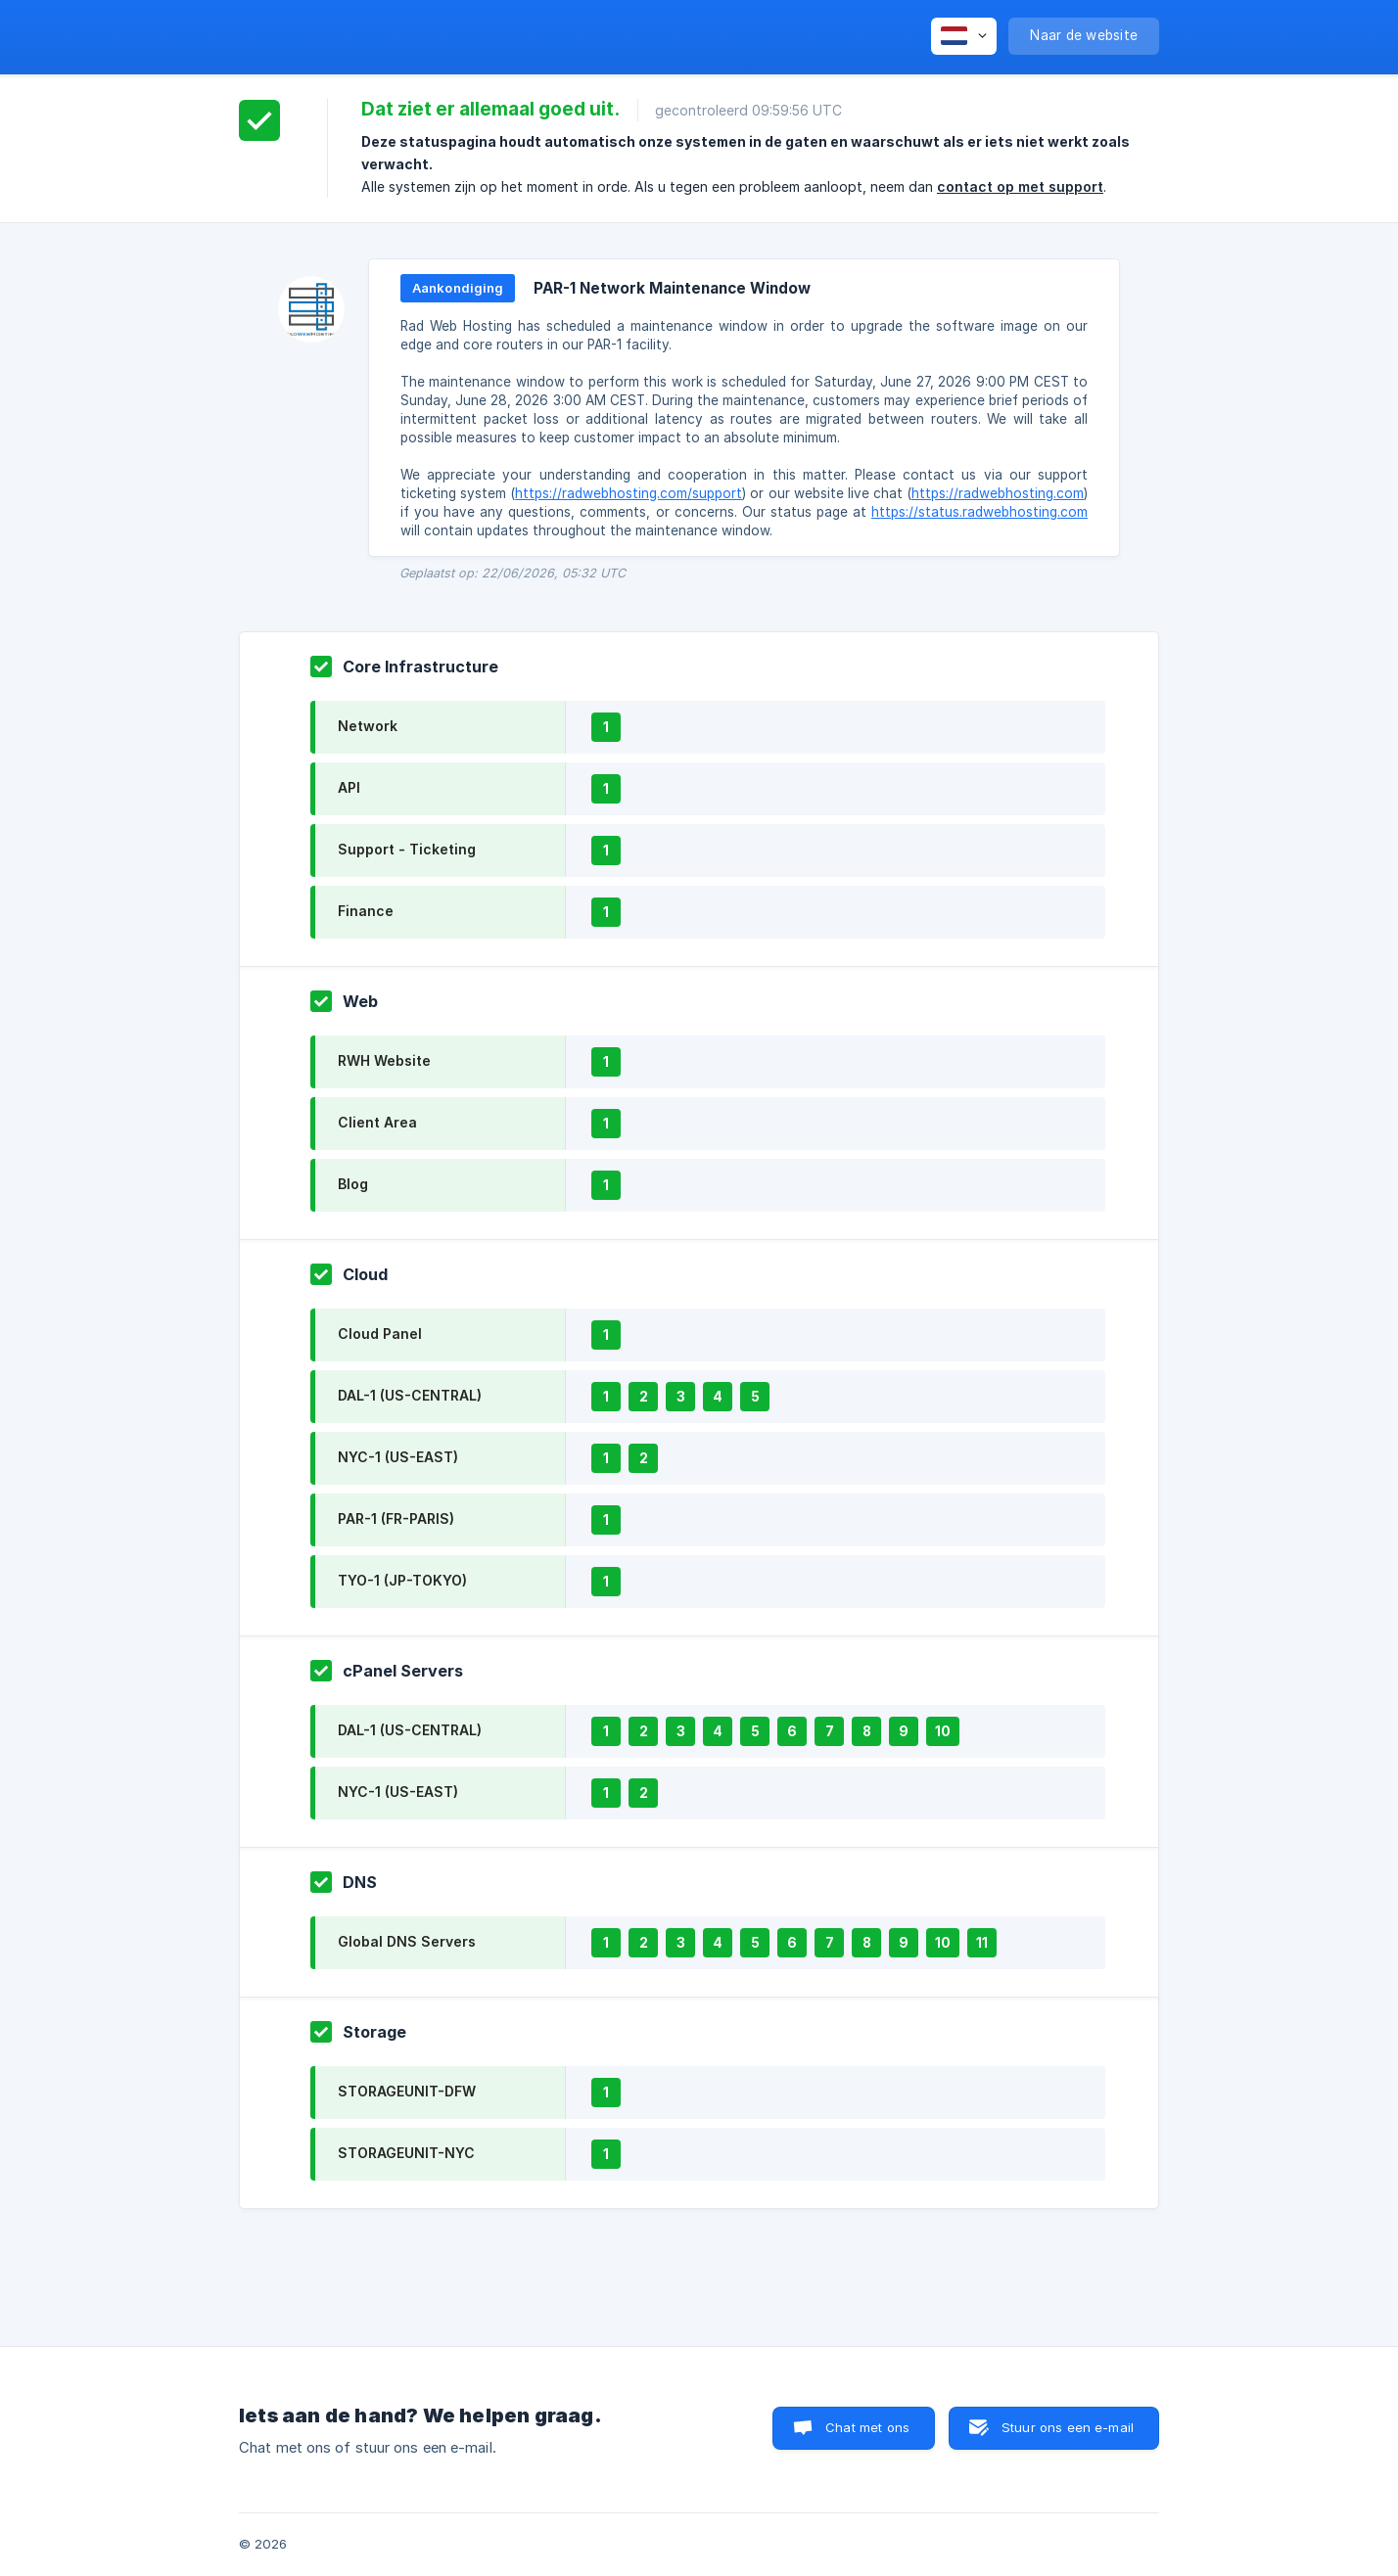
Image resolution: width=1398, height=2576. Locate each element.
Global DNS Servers (407, 1941)
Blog (353, 1183)
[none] (964, 36)
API (349, 787)
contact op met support (1020, 186)
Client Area (377, 1122)
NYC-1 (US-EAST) (398, 1457)
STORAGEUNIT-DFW (407, 2091)
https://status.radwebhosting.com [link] (979, 512)
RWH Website (384, 1060)
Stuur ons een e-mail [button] (1068, 2427)
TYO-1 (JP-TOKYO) (402, 1580)
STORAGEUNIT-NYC (406, 2152)
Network (367, 725)
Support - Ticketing (407, 849)
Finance (366, 910)
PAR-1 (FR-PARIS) (396, 1518)
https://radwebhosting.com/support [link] (628, 493)
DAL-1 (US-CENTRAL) (410, 1395)
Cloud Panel (380, 1333)
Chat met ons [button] (867, 2427)
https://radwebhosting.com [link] (997, 493)
